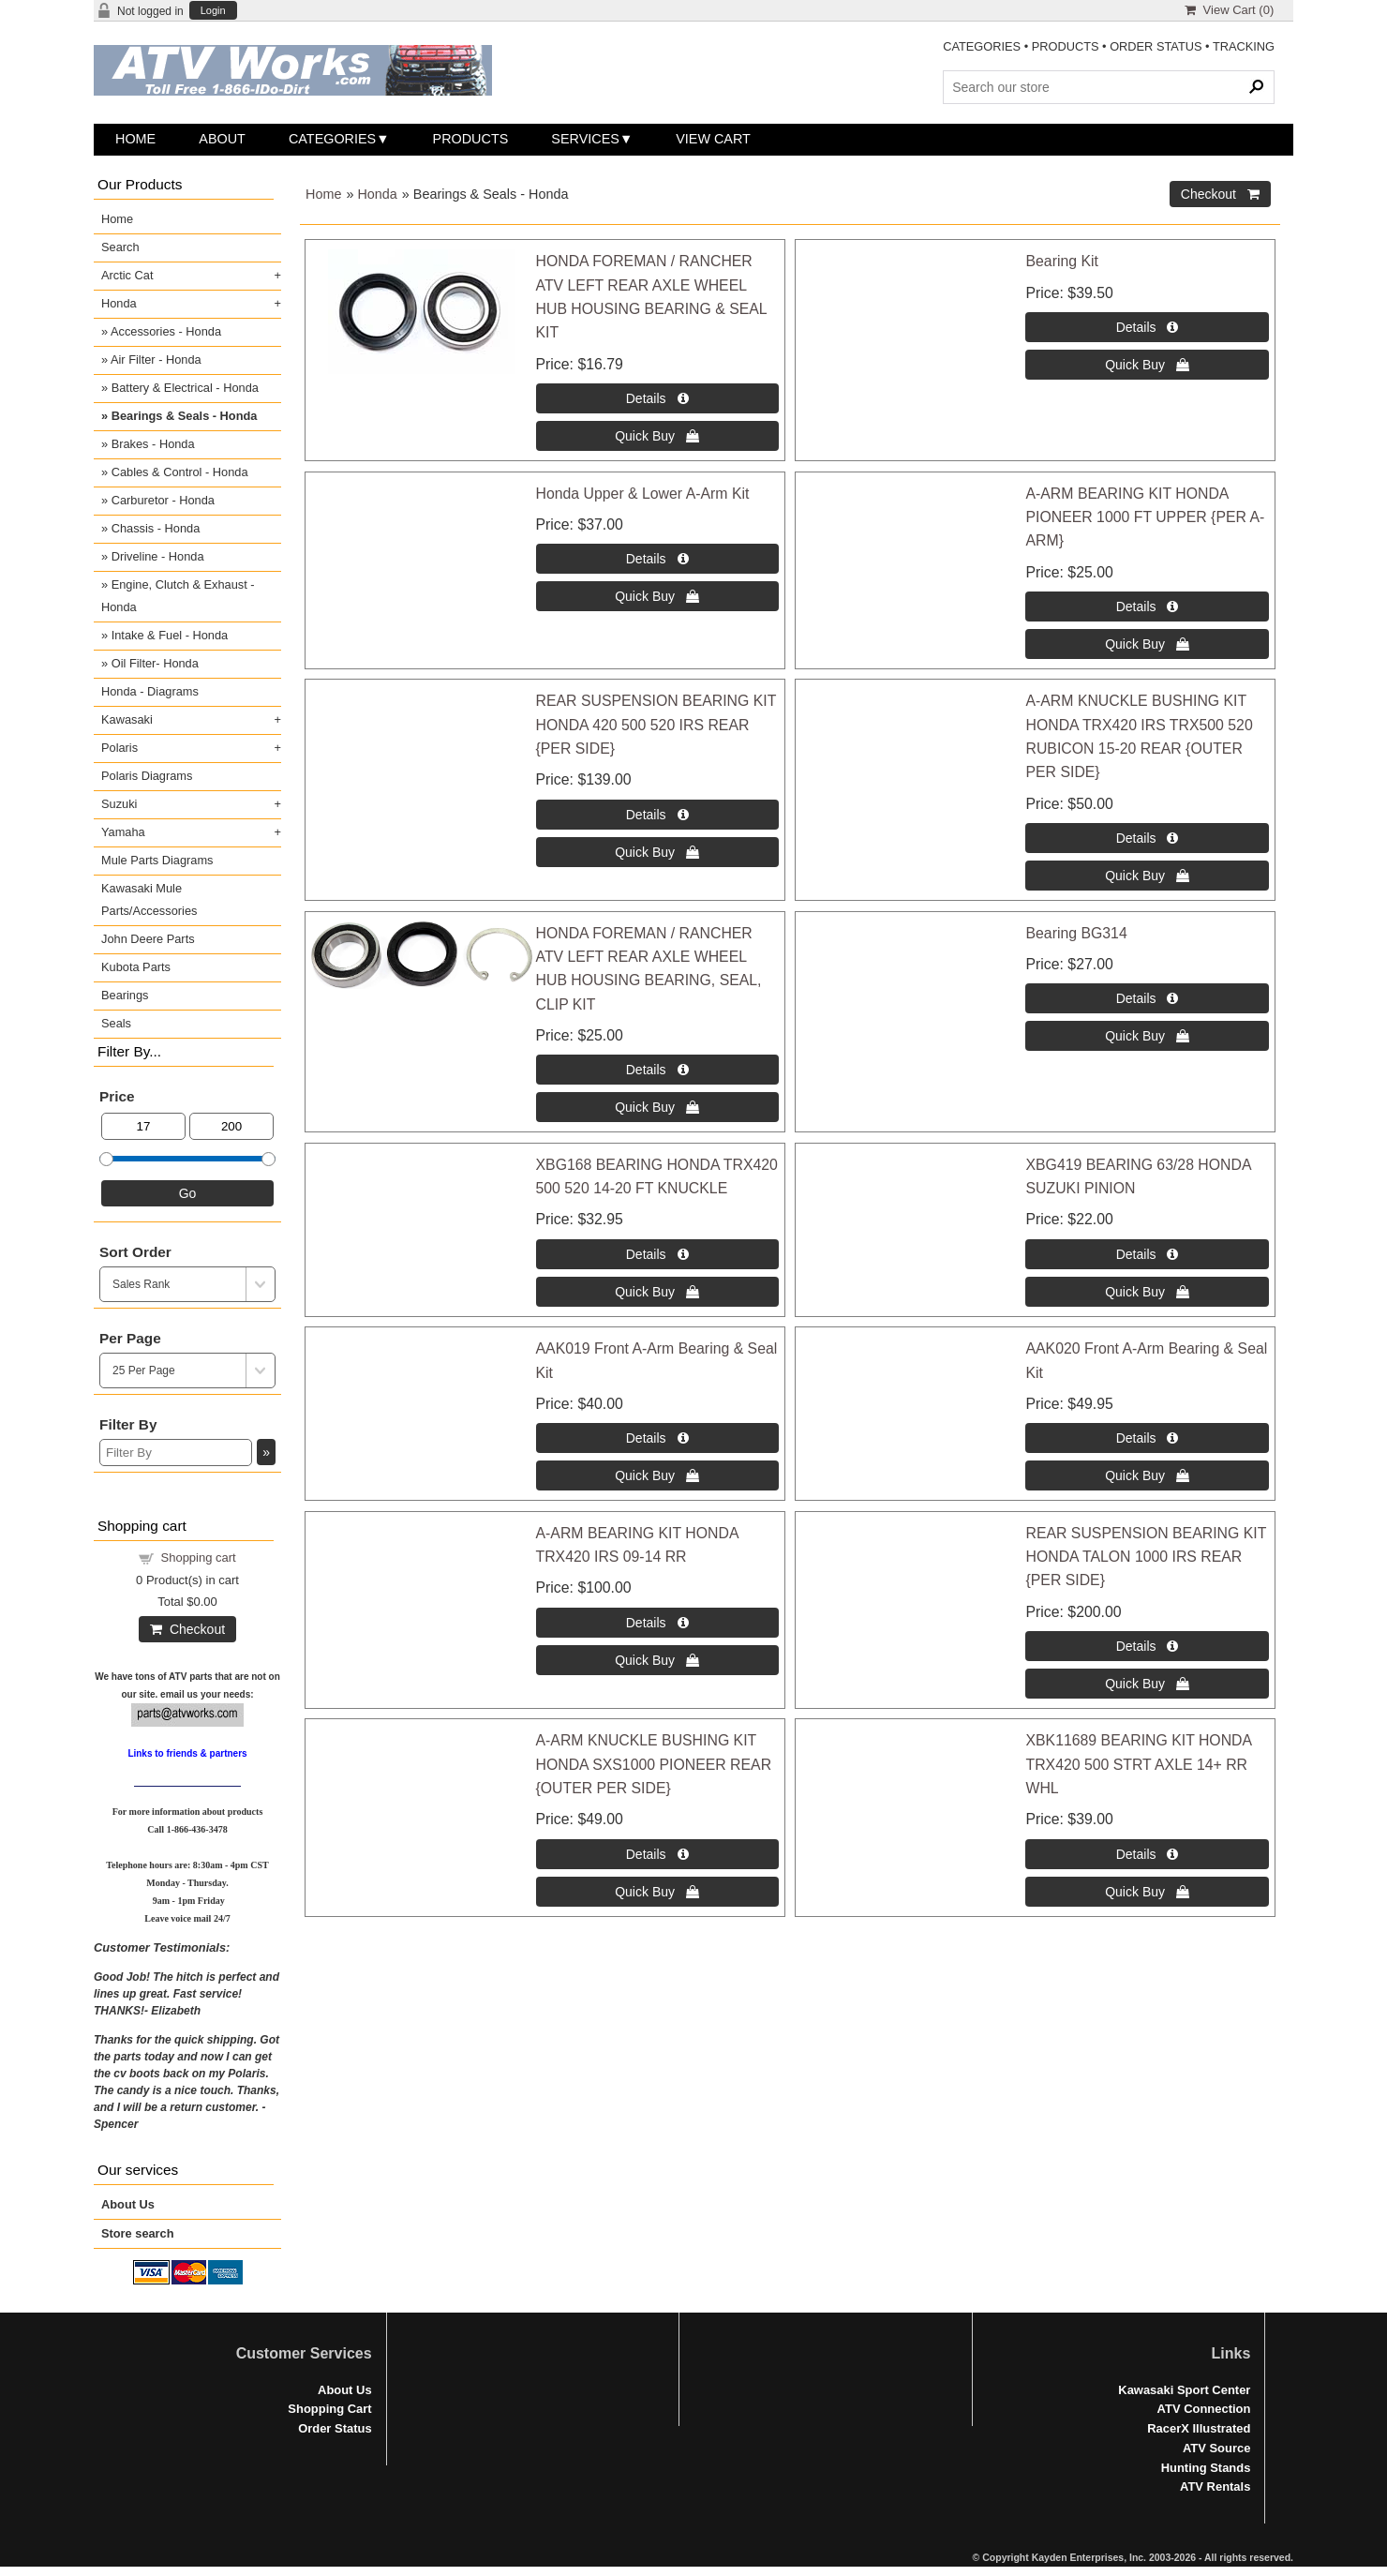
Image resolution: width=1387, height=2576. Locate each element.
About (222, 138)
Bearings (125, 995)
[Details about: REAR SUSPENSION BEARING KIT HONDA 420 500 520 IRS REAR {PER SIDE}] (657, 815)
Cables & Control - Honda (180, 472)
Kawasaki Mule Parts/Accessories (149, 899)
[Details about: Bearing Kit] (1146, 327)
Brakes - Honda (153, 444)
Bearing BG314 (1075, 933)
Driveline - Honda (158, 556)
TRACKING (1244, 46)
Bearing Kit (1061, 261)
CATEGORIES (982, 46)
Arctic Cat (127, 275)
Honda (376, 194)
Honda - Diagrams (150, 691)
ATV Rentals (1215, 2486)
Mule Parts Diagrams (157, 860)
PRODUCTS (1065, 46)
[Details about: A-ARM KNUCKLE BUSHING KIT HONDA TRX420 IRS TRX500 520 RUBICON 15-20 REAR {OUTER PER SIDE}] (1146, 838)
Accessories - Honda (166, 331)
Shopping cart (198, 1557)
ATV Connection (1204, 2409)
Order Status (334, 2428)
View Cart (713, 138)
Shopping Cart (329, 2409)
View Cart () (1229, 10)
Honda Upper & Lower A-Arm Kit (643, 494)
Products (471, 138)
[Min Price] (143, 1126)
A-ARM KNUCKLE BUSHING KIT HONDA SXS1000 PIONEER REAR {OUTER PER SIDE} (654, 1764)
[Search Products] (1109, 87)
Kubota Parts (136, 967)
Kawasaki (127, 719)
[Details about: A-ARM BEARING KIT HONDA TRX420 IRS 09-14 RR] (657, 1623)
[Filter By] (175, 1452)
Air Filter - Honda (156, 359)
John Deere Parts (148, 939)
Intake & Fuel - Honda (170, 635)
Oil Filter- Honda (155, 663)
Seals (116, 1023)
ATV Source (1216, 2448)
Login (213, 11)
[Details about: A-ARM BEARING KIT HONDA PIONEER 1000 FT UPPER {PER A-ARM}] (1146, 607)
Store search (137, 2233)
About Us (128, 2204)
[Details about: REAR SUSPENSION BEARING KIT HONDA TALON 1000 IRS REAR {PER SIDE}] (1146, 1646)
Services (585, 138)
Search (120, 247)
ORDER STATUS (1155, 46)
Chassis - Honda (156, 528)
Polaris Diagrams (146, 776)
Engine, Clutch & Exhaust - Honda (178, 595)
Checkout (187, 1629)
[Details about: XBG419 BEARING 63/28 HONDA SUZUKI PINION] (1146, 1254)
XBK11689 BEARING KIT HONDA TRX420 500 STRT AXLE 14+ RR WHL (1138, 1764)
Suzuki (119, 804)
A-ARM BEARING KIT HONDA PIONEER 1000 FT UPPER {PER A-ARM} (1144, 517)
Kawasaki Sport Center (1184, 2390)
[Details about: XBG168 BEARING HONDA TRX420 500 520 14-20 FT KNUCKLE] (657, 1254)
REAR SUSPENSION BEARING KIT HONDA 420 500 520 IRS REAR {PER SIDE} (656, 724)
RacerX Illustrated (1198, 2428)
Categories (332, 138)
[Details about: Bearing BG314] (1146, 998)
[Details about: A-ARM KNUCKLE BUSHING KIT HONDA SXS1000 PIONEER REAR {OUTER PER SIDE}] (657, 1854)
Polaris (119, 748)
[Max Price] (231, 1126)
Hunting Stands (1206, 2468)
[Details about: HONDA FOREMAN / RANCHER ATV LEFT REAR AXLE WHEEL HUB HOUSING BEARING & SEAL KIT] (657, 398)
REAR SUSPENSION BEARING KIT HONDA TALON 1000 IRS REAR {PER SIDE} (1145, 1557)
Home (135, 138)
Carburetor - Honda (163, 500)
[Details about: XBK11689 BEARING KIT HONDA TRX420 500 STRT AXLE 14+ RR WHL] (1146, 1854)
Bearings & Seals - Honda (185, 416)
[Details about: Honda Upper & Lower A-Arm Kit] (657, 559)
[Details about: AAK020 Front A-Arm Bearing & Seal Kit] (1146, 1438)
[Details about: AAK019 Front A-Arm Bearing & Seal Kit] (657, 1438)
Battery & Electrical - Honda (185, 388)
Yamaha (123, 832)
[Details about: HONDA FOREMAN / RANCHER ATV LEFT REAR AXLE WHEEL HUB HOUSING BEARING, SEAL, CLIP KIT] (657, 1070)
